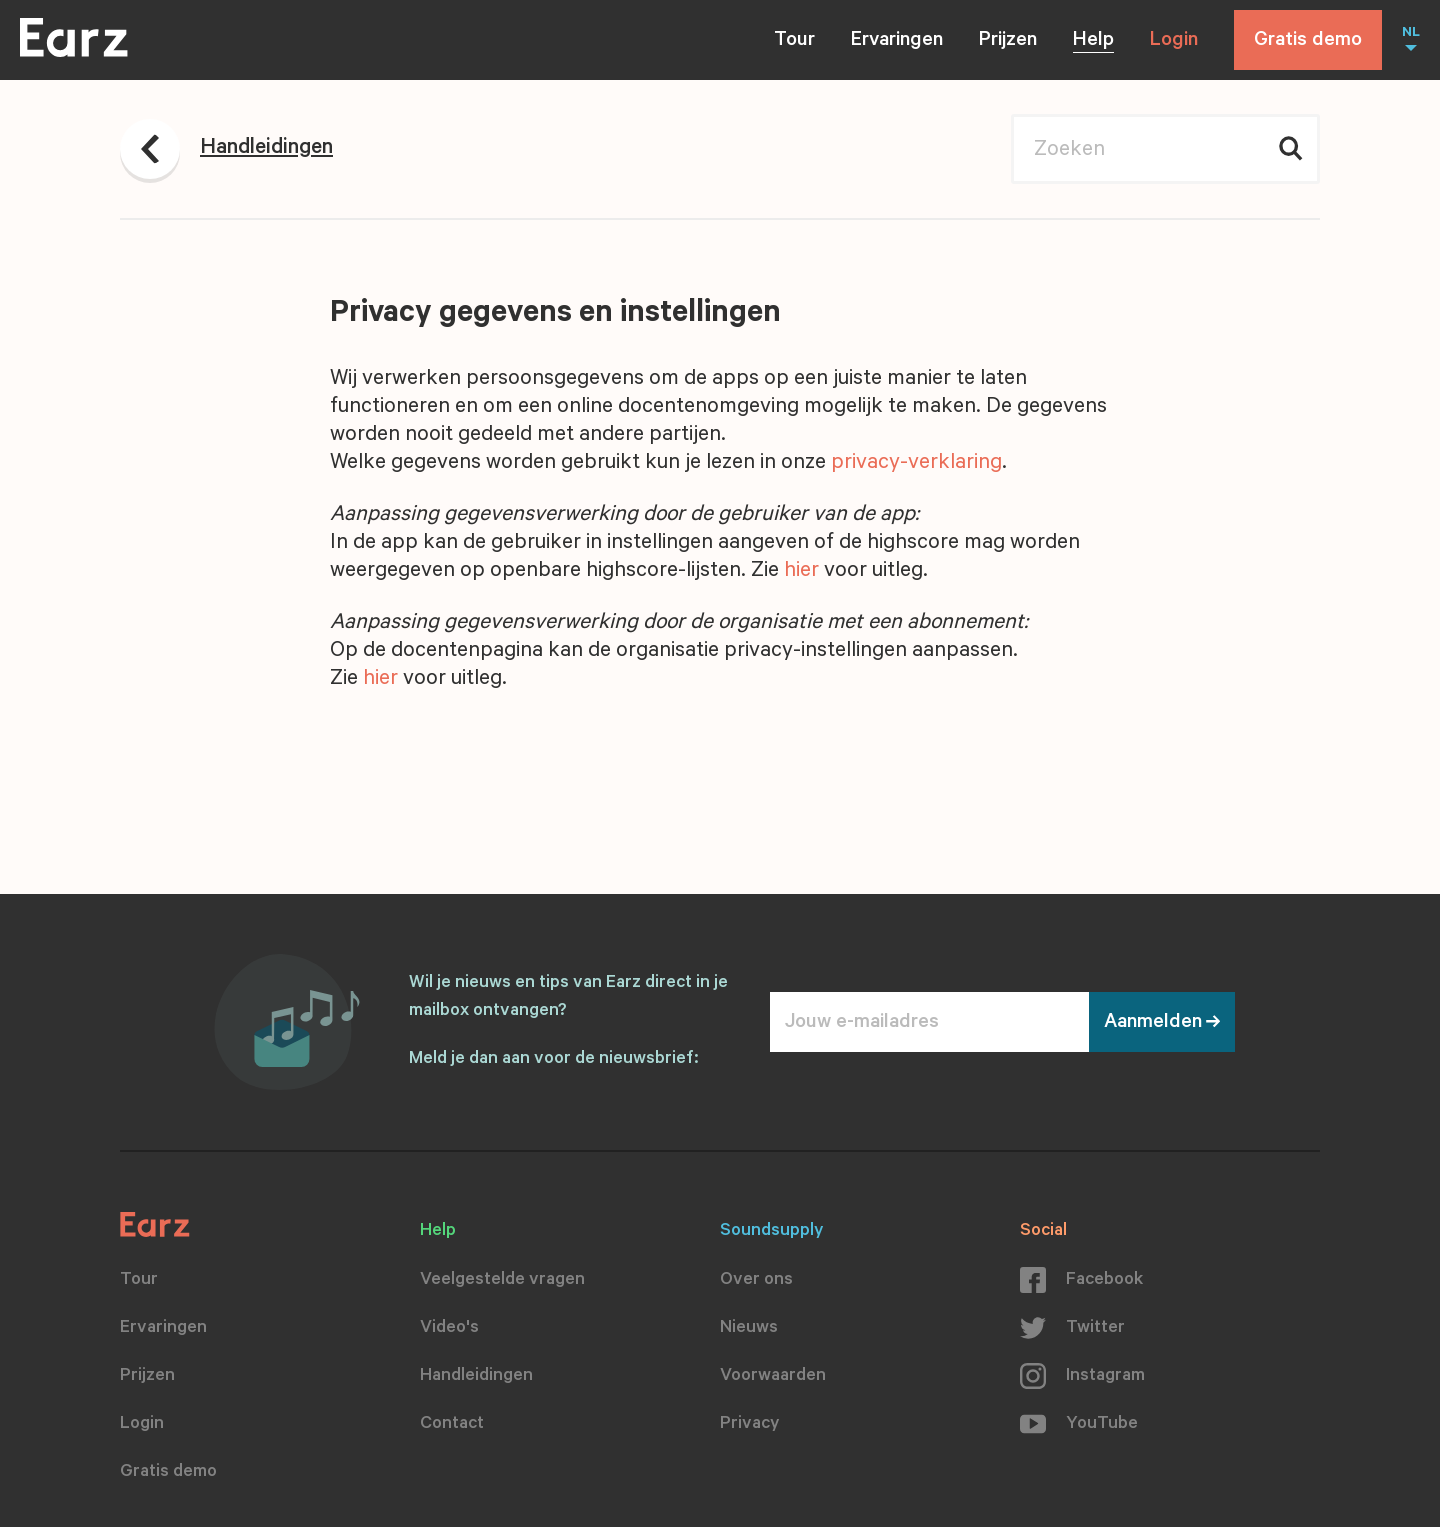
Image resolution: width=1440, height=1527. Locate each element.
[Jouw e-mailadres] (929, 1022)
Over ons (756, 1281)
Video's (449, 1329)
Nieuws (749, 1329)
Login (1174, 42)
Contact (452, 1425)
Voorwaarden (773, 1377)
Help (1093, 42)
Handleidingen (476, 1377)
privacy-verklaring (916, 464)
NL (1411, 34)
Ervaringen (897, 42)
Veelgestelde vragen (502, 1281)
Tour (794, 42)
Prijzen (1008, 42)
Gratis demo (1308, 42)
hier (801, 572)
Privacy (750, 1425)
